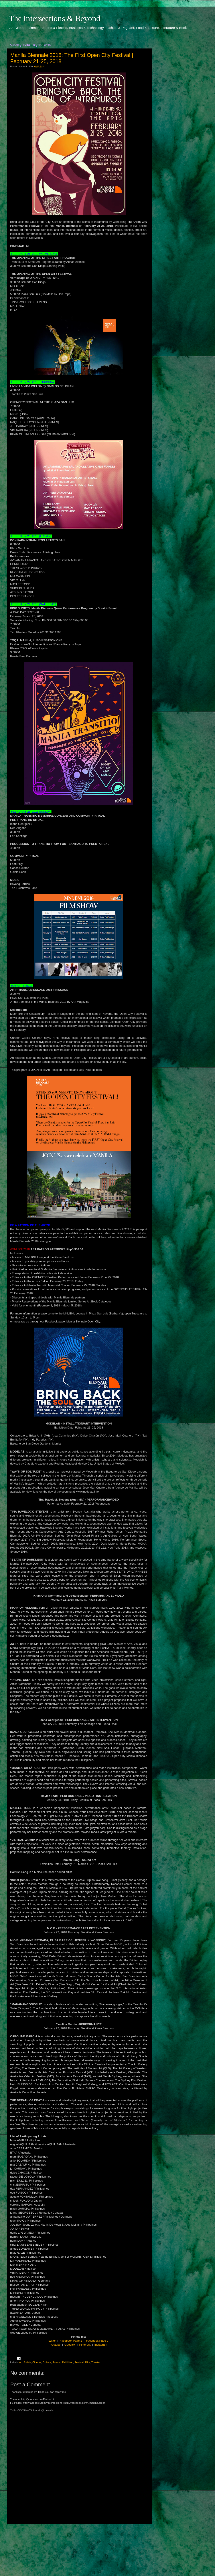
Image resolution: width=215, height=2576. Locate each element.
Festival (79, 2362)
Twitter (51, 2340)
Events (57, 2362)
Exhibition (67, 2362)
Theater (95, 2362)
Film (87, 2362)
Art (20, 2362)
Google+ (70, 2344)
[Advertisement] (79, 2545)
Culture (47, 2362)
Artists (27, 2362)
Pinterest (85, 2344)
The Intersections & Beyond (54, 18)
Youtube (55, 2344)
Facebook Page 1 (71, 2340)
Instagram (101, 2344)
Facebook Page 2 (97, 2340)
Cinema (36, 2362)
